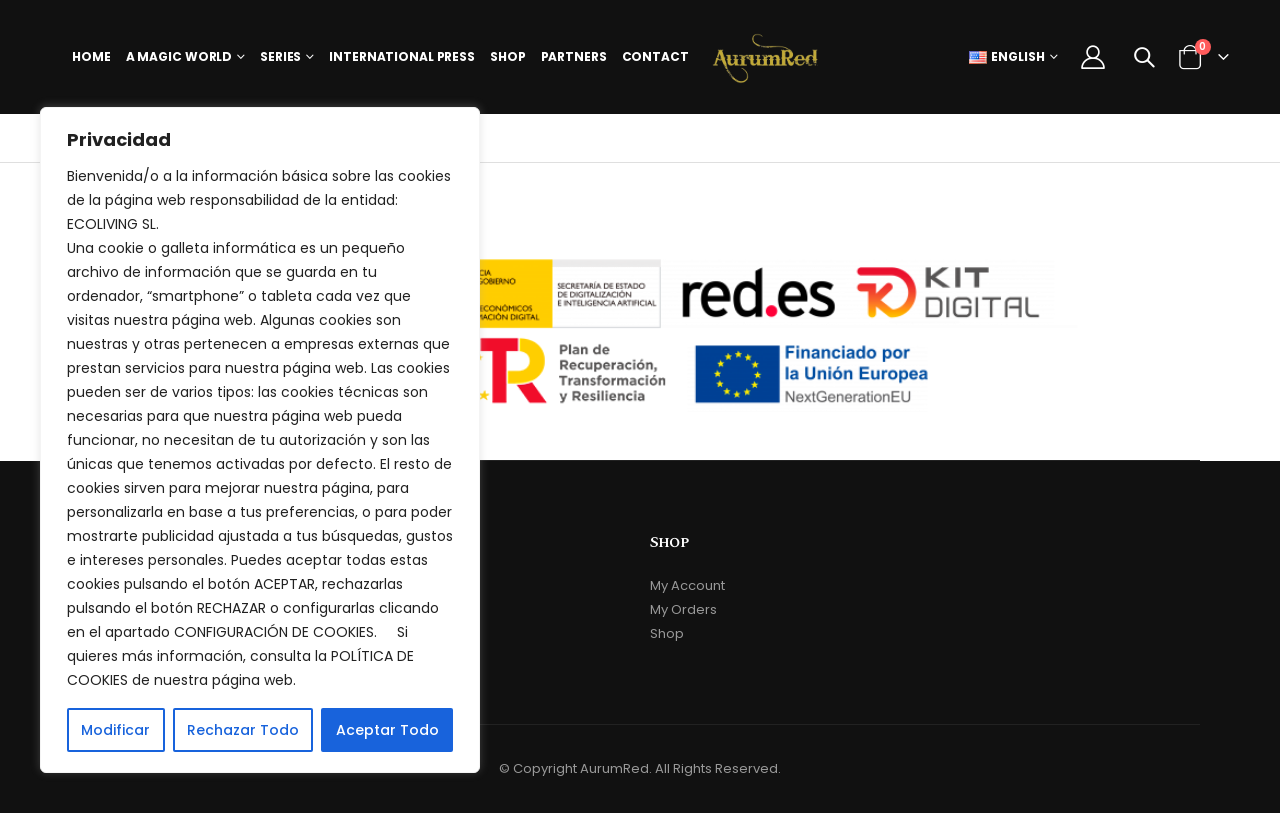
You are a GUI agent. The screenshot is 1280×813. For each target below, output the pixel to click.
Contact (655, 56)
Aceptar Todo (387, 730)
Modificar (115, 730)
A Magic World (179, 56)
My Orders (683, 609)
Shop (508, 56)
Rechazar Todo (243, 730)
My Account (687, 585)
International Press (402, 56)
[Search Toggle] (1144, 57)
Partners (574, 56)
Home (91, 56)
